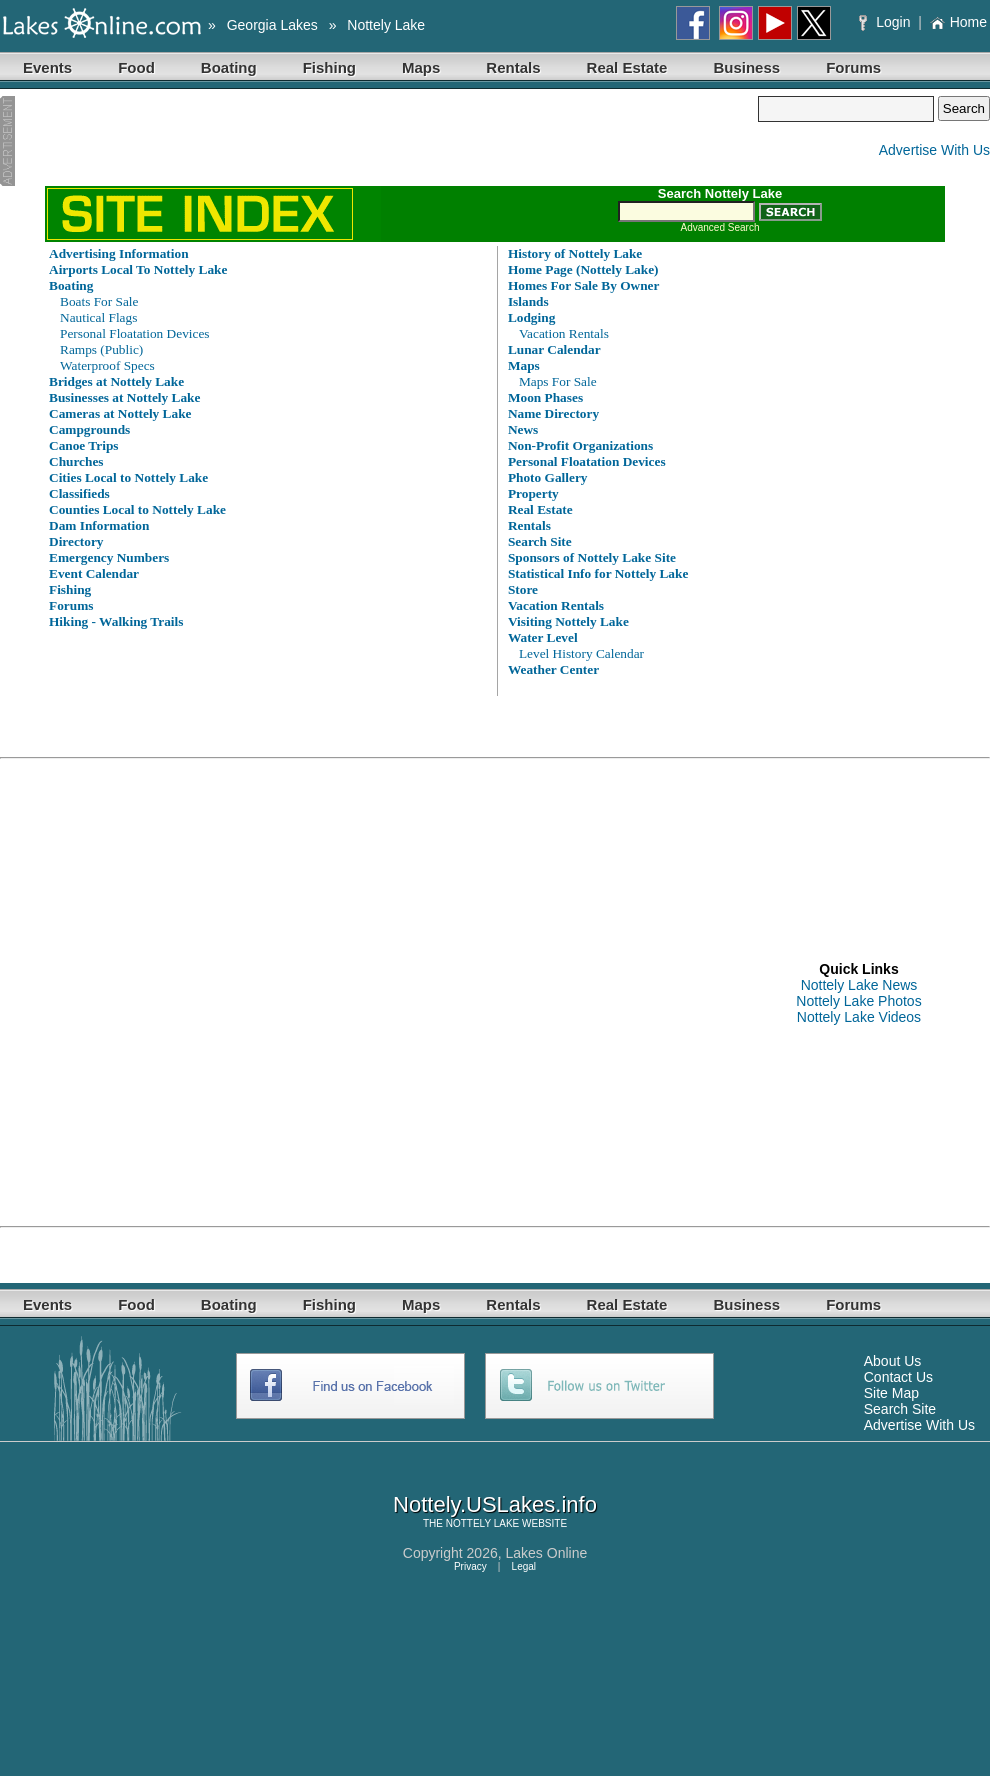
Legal (524, 1566)
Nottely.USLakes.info (495, 1504)
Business (746, 67)
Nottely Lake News (859, 985)
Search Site (900, 1409)
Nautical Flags (98, 317)
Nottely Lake (386, 25)
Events (47, 67)
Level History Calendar (581, 653)
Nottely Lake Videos (859, 1017)
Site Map (891, 1393)
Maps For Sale (558, 381)
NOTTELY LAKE (483, 1523)
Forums (853, 67)
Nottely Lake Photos (858, 1001)
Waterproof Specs (107, 365)
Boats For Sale (99, 301)
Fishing (329, 67)
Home (958, 22)
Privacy (470, 1566)
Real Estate (627, 67)
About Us (893, 1361)
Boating (229, 67)
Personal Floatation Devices (135, 333)
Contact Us (898, 1377)
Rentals (513, 67)
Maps (421, 67)
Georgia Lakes (272, 25)
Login (886, 22)
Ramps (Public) (101, 349)
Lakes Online (547, 1553)
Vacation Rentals (564, 333)
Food (136, 67)
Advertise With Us (934, 150)
